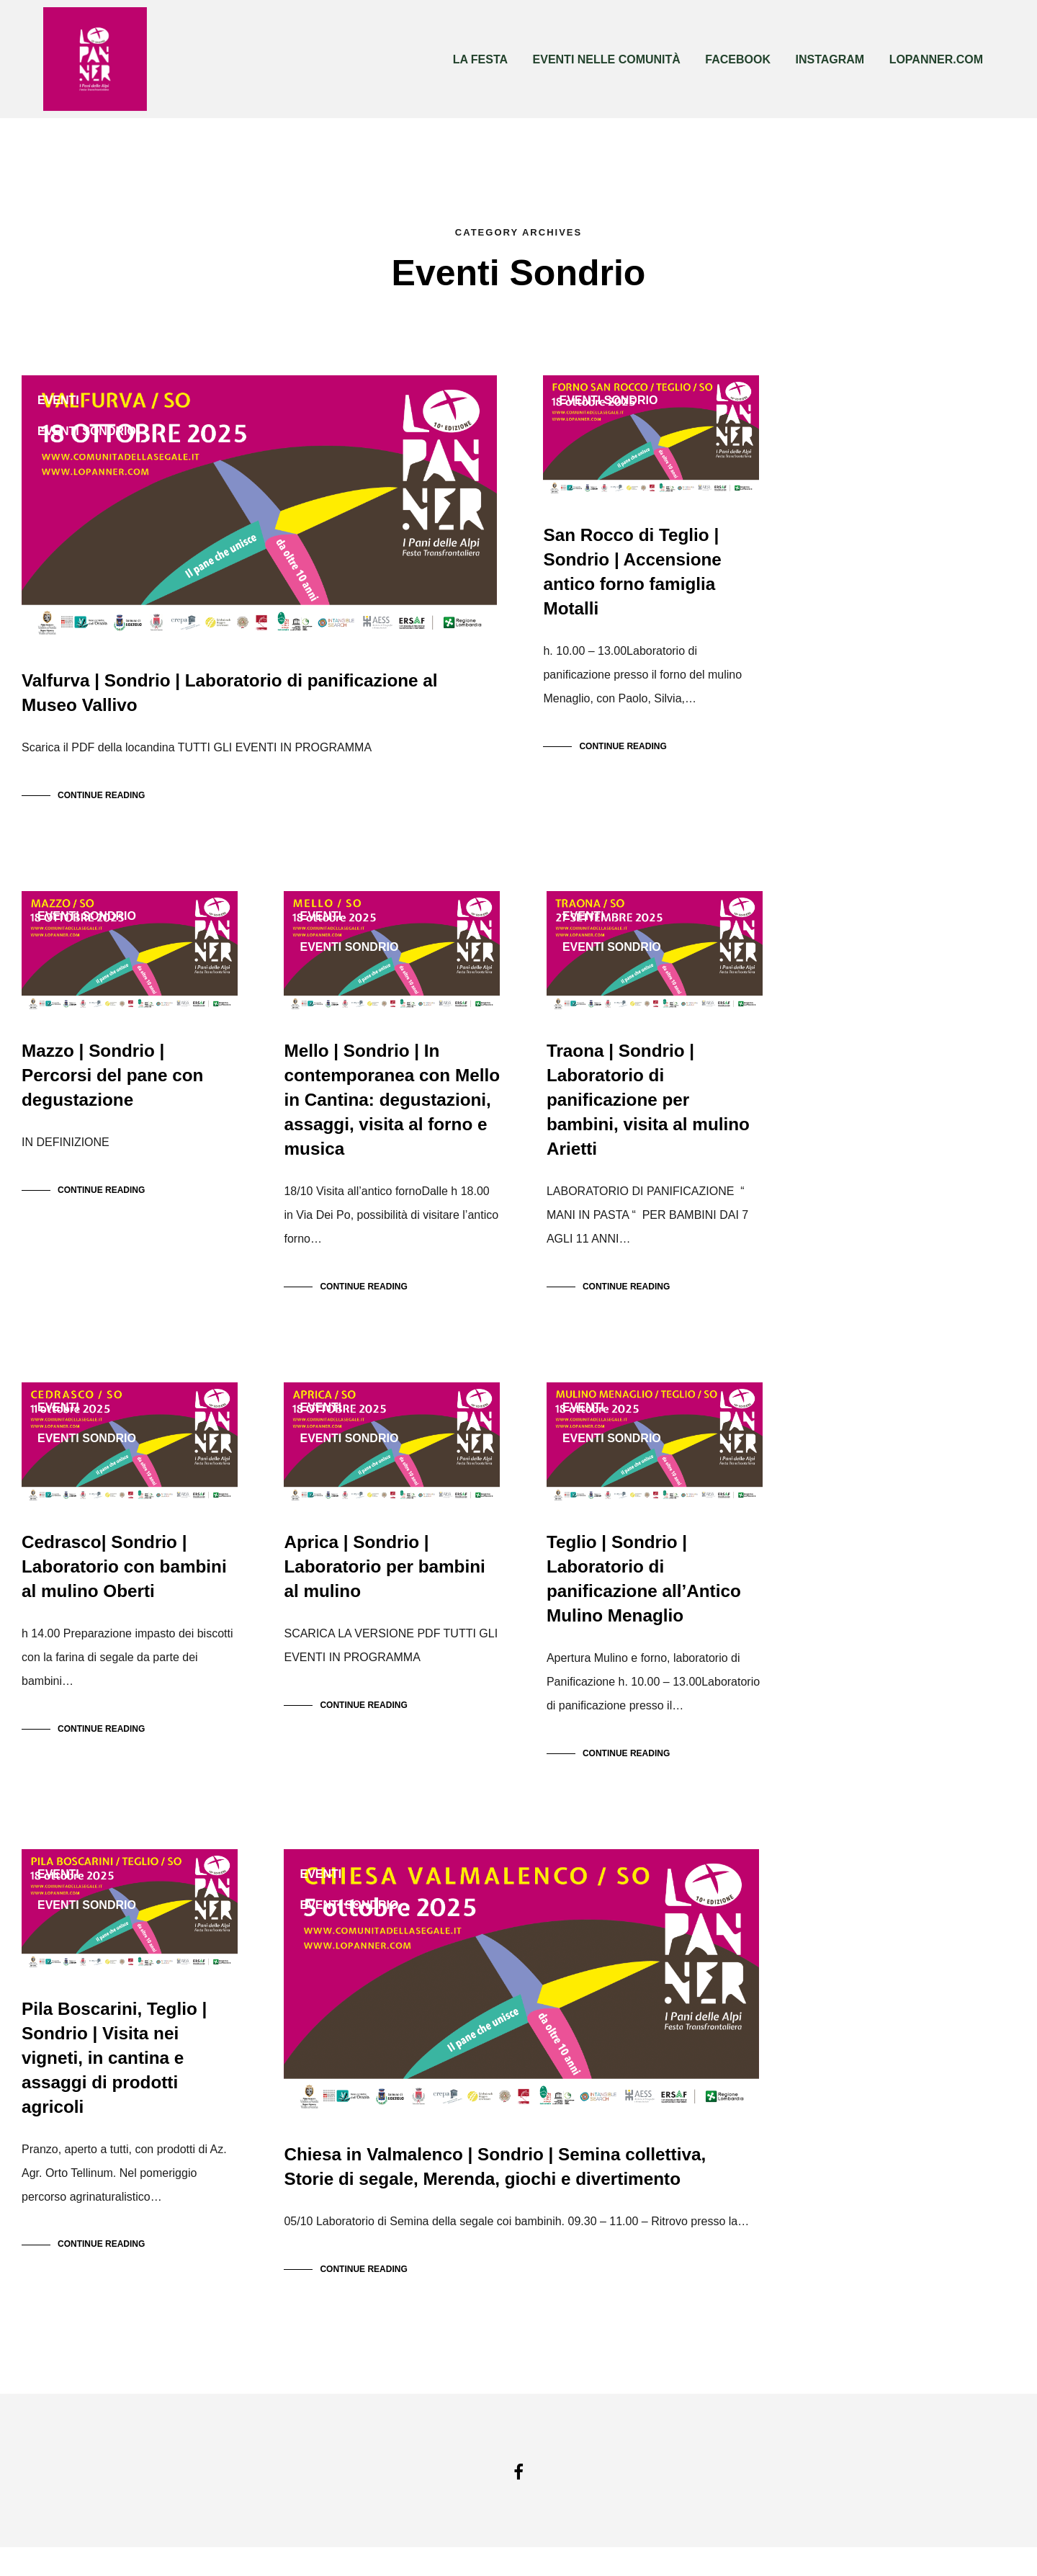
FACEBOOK (738, 59)
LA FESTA (480, 59)
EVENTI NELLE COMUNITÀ (607, 59)
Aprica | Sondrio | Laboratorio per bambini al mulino (383, 1588)
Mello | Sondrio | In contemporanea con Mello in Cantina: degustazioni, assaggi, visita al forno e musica (390, 1114)
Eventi (58, 400)
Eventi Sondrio (86, 431)
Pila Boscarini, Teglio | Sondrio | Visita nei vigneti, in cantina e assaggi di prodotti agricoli (113, 2086)
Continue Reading (101, 802)
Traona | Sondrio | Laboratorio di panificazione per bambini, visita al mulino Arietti (647, 1114)
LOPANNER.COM (936, 59)
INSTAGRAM (829, 59)
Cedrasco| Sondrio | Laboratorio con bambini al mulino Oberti (123, 1588)
